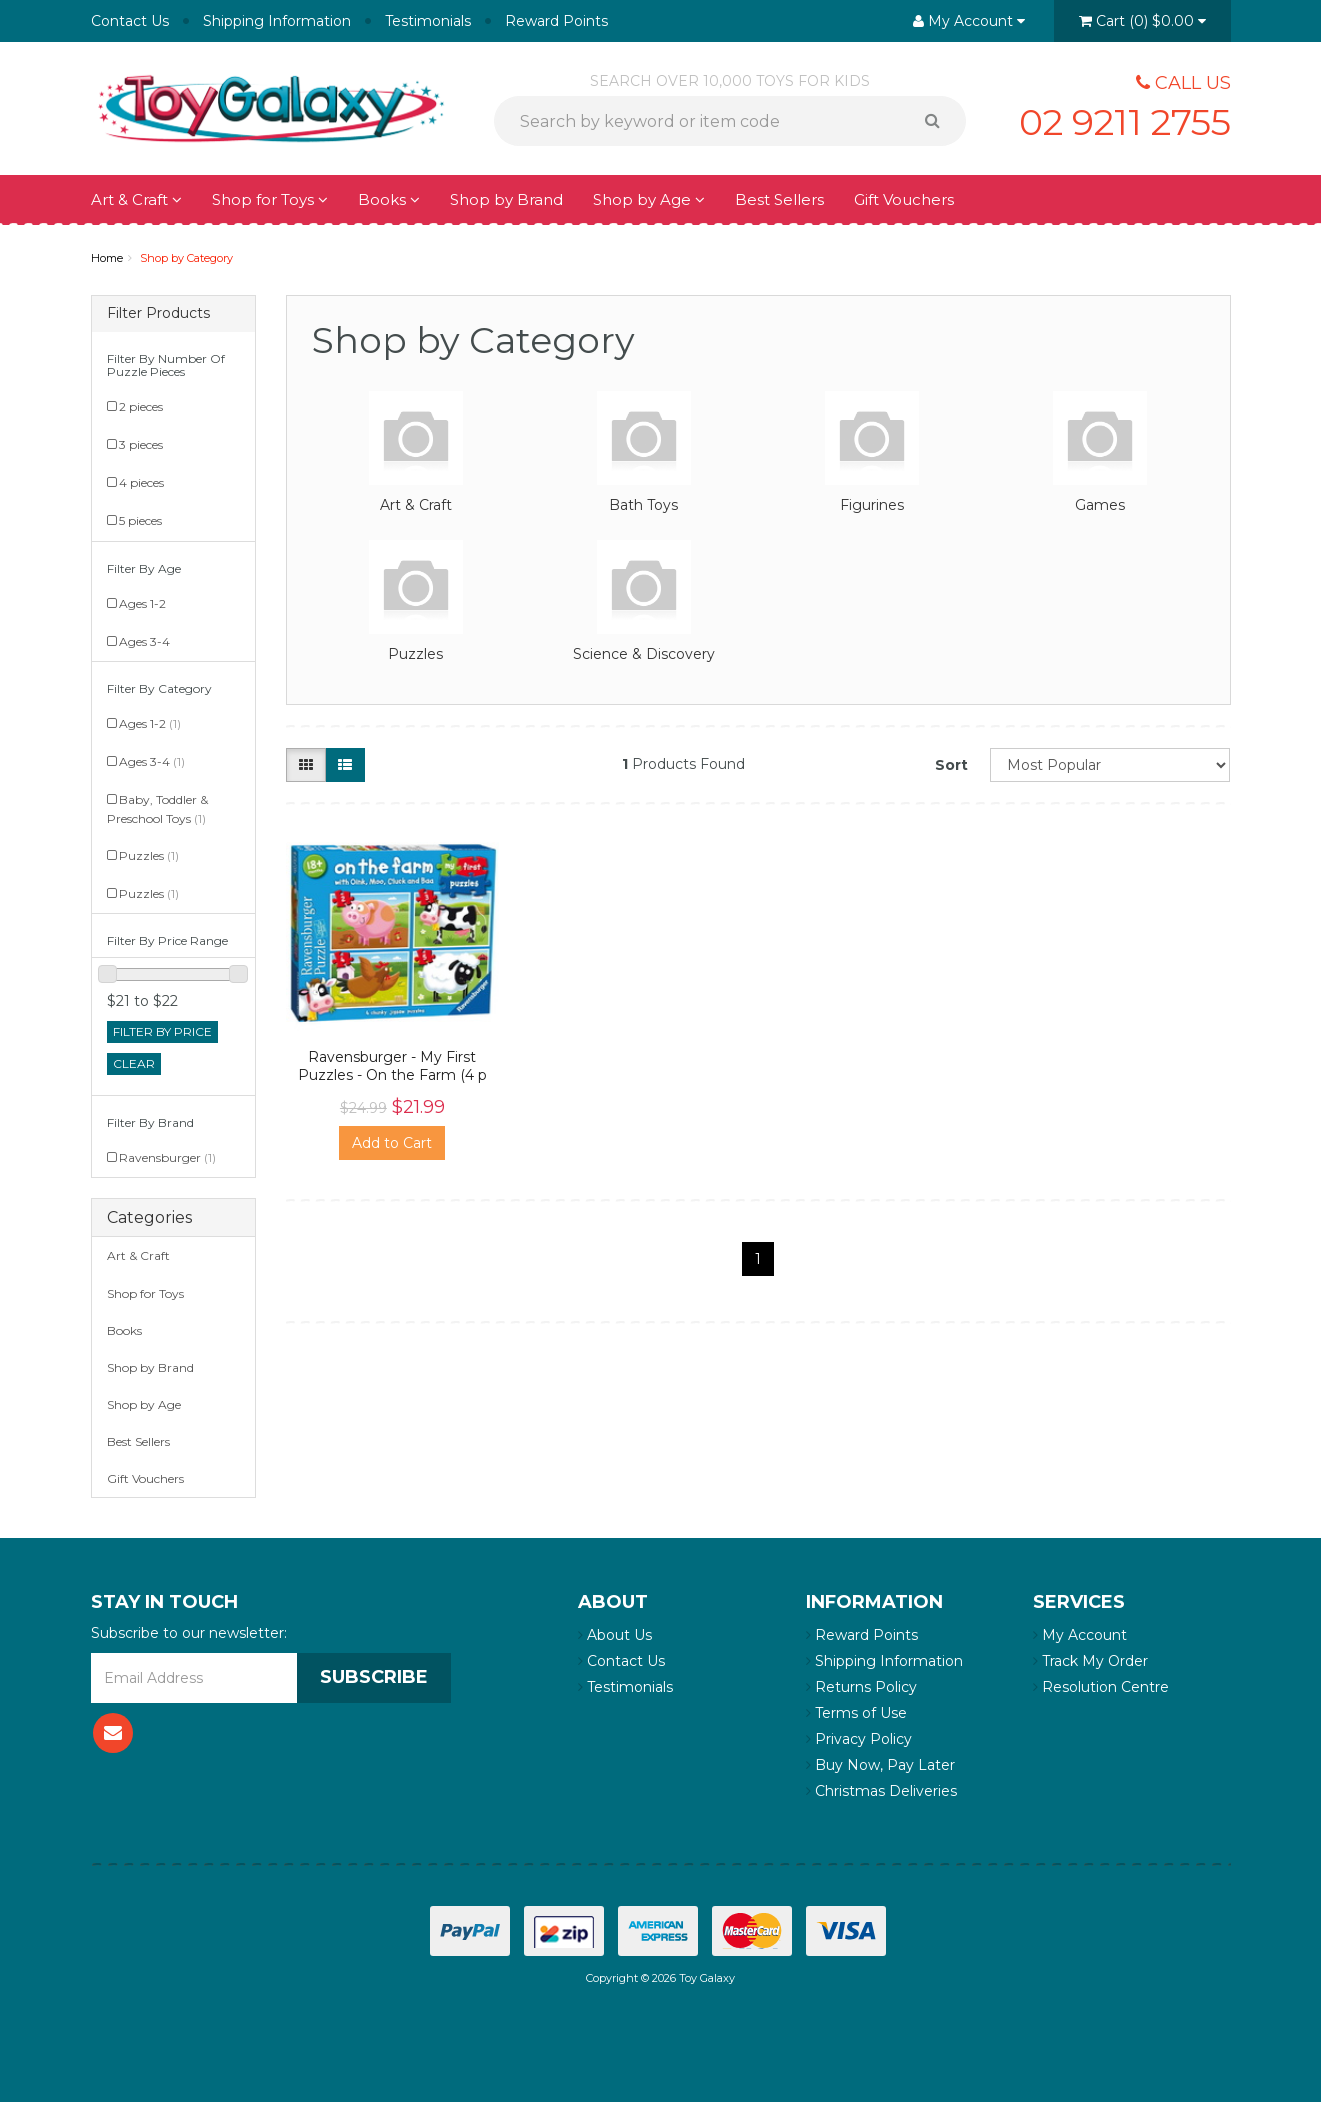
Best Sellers (779, 199)
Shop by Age (649, 199)
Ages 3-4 (144, 641)
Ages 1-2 (142, 603)
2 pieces (141, 406)
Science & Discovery (644, 654)
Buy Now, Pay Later (880, 1765)
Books (389, 199)
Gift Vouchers (904, 199)
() (1142, 21)
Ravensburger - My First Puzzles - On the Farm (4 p (392, 1066)
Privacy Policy (859, 1739)
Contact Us (130, 21)
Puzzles (149, 855)
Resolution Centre (1101, 1687)
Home (107, 258)
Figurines (872, 505)
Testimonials (428, 21)
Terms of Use (856, 1713)
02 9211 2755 (1125, 122)
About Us (615, 1635)
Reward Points (556, 21)
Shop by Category (186, 258)
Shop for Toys (270, 199)
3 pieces (141, 444)
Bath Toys (643, 505)
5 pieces (140, 520)
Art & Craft (136, 199)
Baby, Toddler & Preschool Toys (157, 808)
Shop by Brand (506, 199)
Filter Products (158, 313)
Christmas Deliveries (881, 1791)
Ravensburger (167, 1157)
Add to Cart (392, 1143)
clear (134, 1063)
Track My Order (1090, 1661)
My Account (1080, 1635)
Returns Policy (861, 1687)
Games (1100, 505)
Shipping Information (277, 21)
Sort (951, 765)
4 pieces (141, 482)
